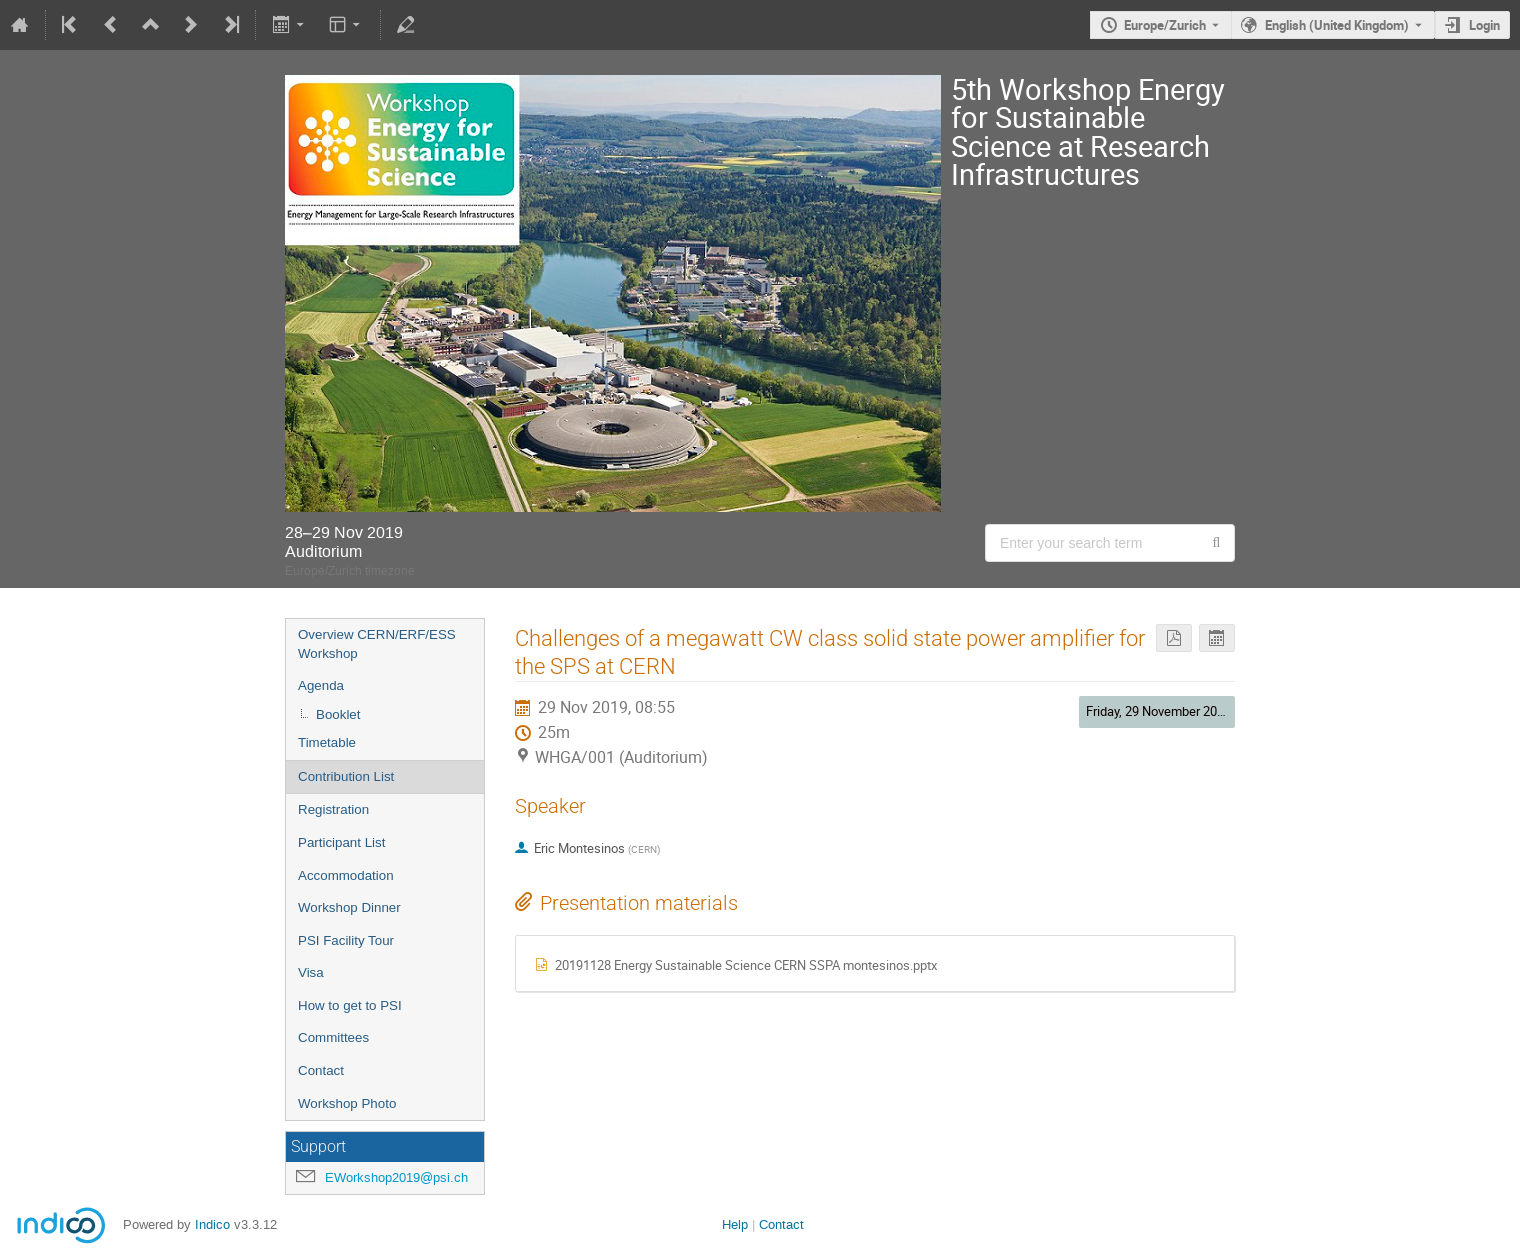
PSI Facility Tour (346, 940)
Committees (333, 1037)
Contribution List (346, 776)
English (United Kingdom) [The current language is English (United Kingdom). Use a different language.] (1337, 25)
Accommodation (346, 875)
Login (1484, 25)
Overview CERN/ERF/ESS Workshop (377, 644)
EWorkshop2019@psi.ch (396, 1177)
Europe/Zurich (1165, 25)
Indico (212, 1224)
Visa (311, 972)
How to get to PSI (350, 1005)
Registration (333, 809)
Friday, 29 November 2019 (1158, 711)
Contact (321, 1070)
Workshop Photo (347, 1103)
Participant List (341, 842)
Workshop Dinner (349, 907)
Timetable (327, 742)
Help (735, 1224)
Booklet (338, 714)
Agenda (321, 685)
